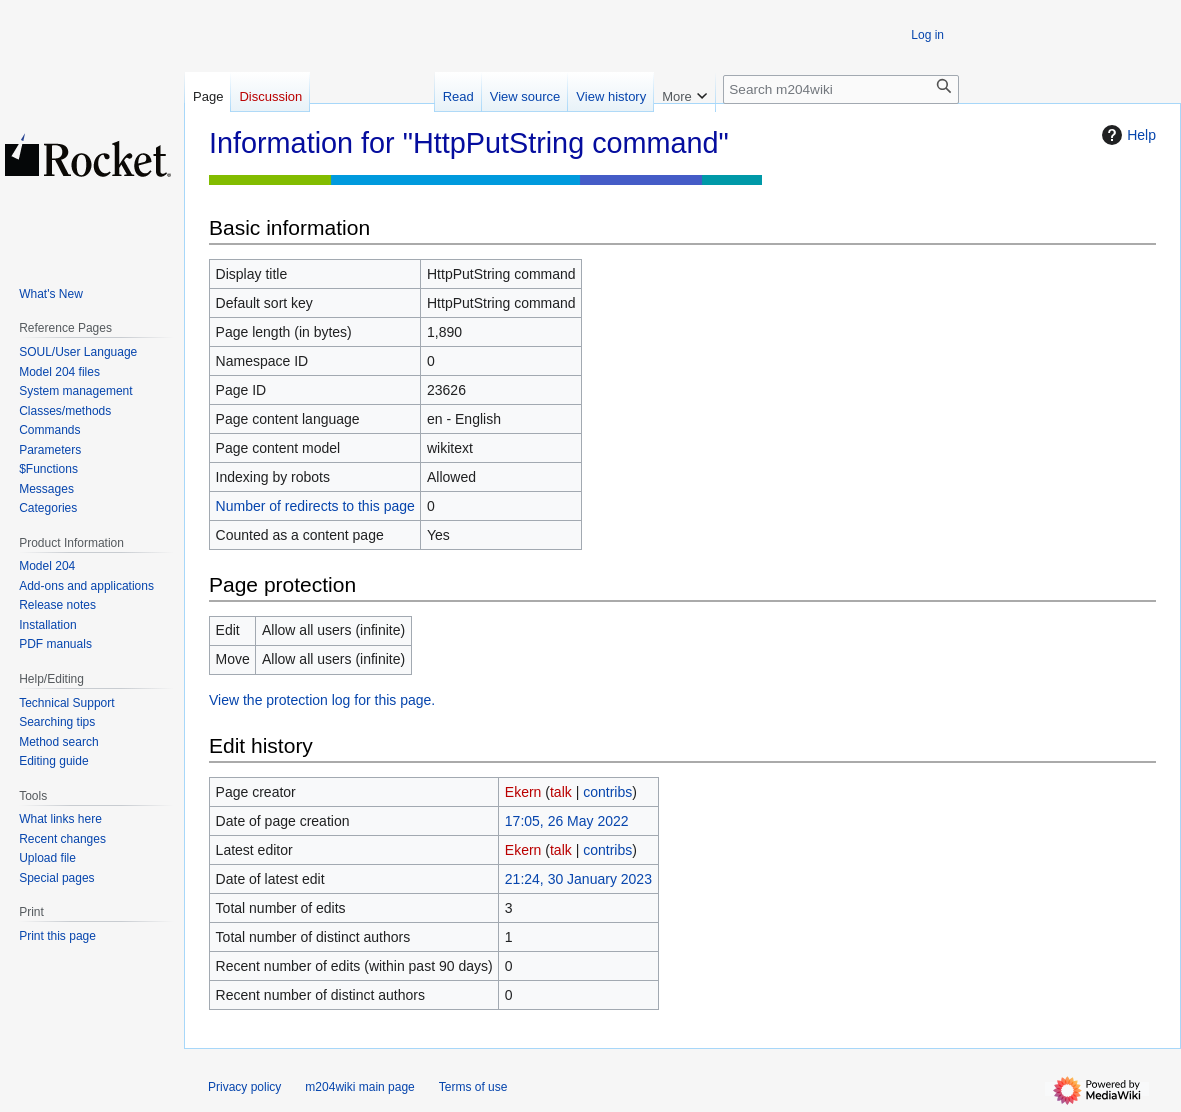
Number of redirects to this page (315, 506)
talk (561, 792)
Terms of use (473, 1087)
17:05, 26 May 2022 (567, 821)
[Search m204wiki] (841, 89)
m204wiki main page (359, 1087)
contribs (607, 792)
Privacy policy (244, 1087)
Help (1126, 135)
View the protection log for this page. (322, 700)
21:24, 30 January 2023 (578, 879)
